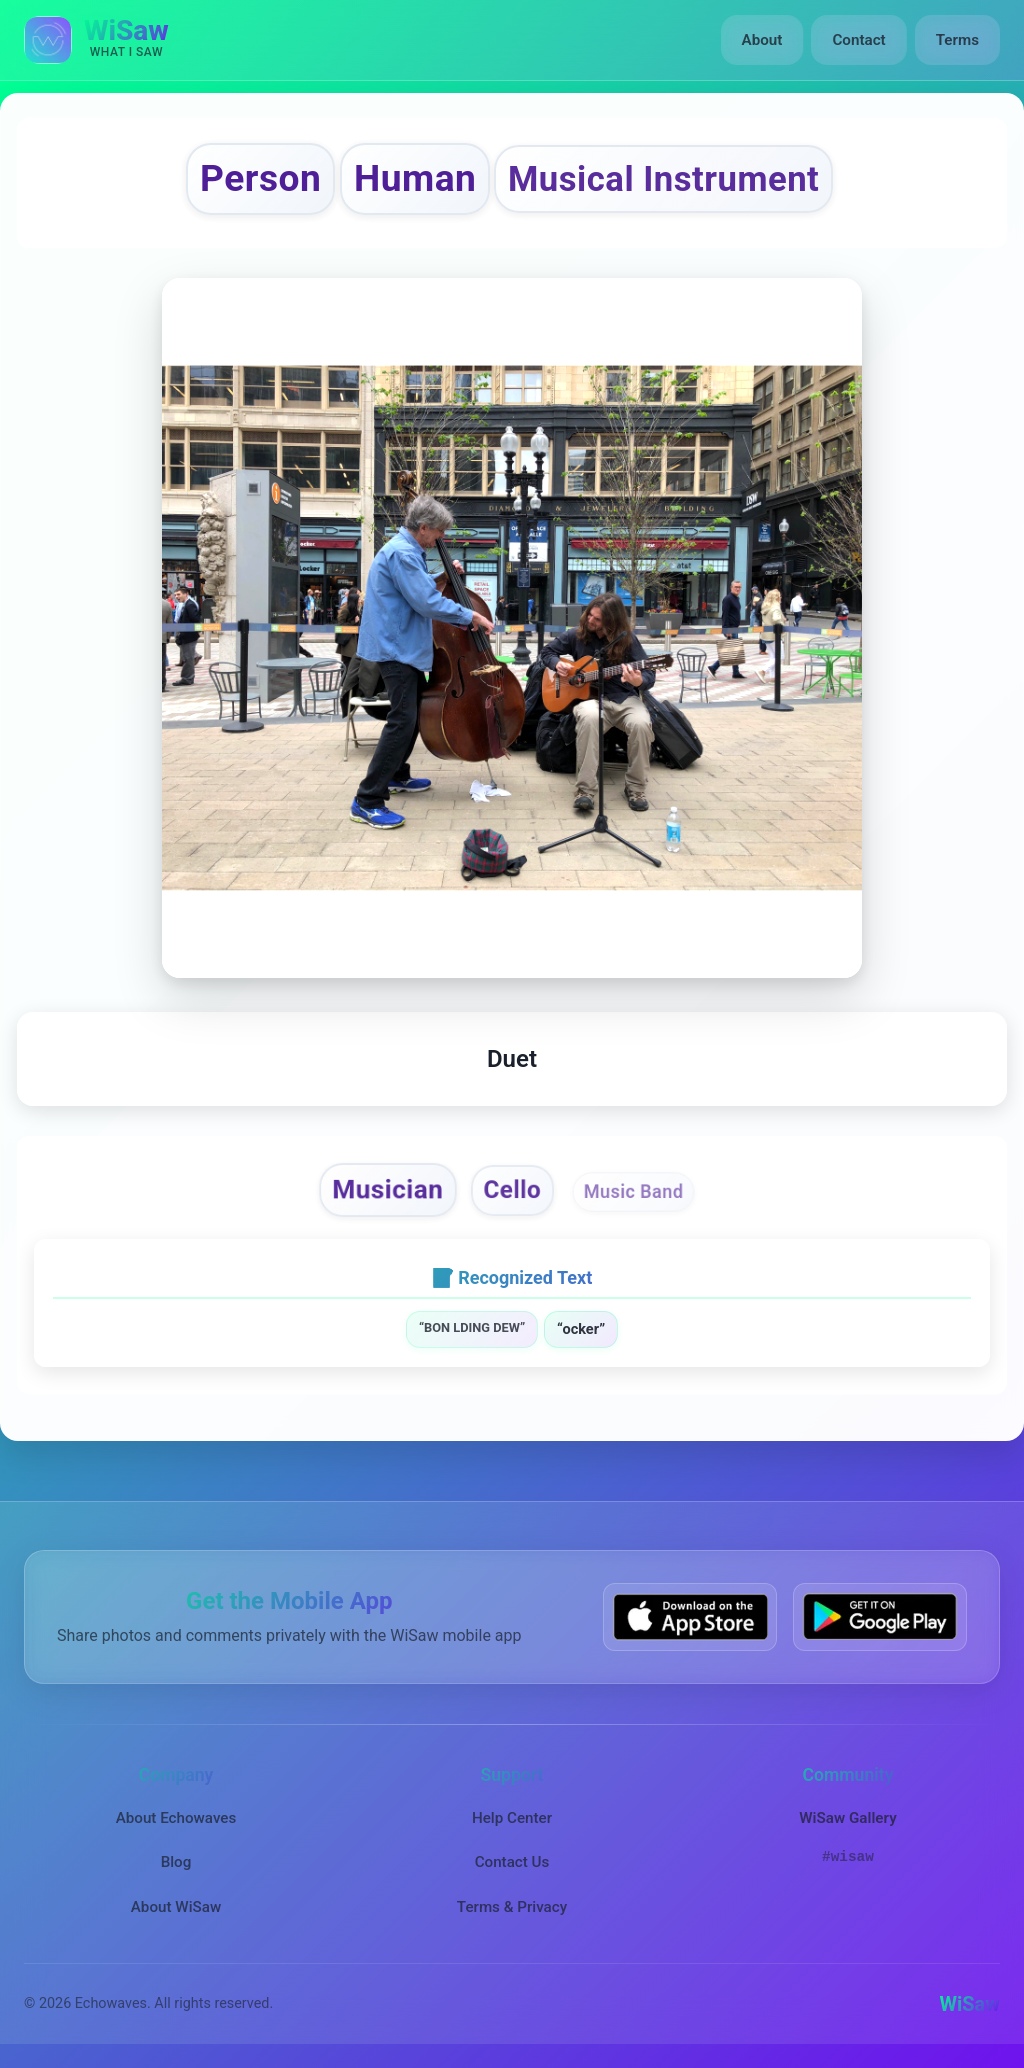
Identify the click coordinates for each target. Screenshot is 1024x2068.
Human (415, 178)
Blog (176, 1862)
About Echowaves (176, 1818)
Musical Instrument (663, 179)
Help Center (512, 1818)
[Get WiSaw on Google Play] (880, 1616)
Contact (858, 40)
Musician (388, 1189)
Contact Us (512, 1862)
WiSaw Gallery (847, 1818)
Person (260, 178)
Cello (512, 1190)
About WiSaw (176, 1907)
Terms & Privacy (512, 1907)
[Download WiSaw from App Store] (690, 1616)
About (762, 40)
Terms (957, 40)
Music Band (634, 1191)
